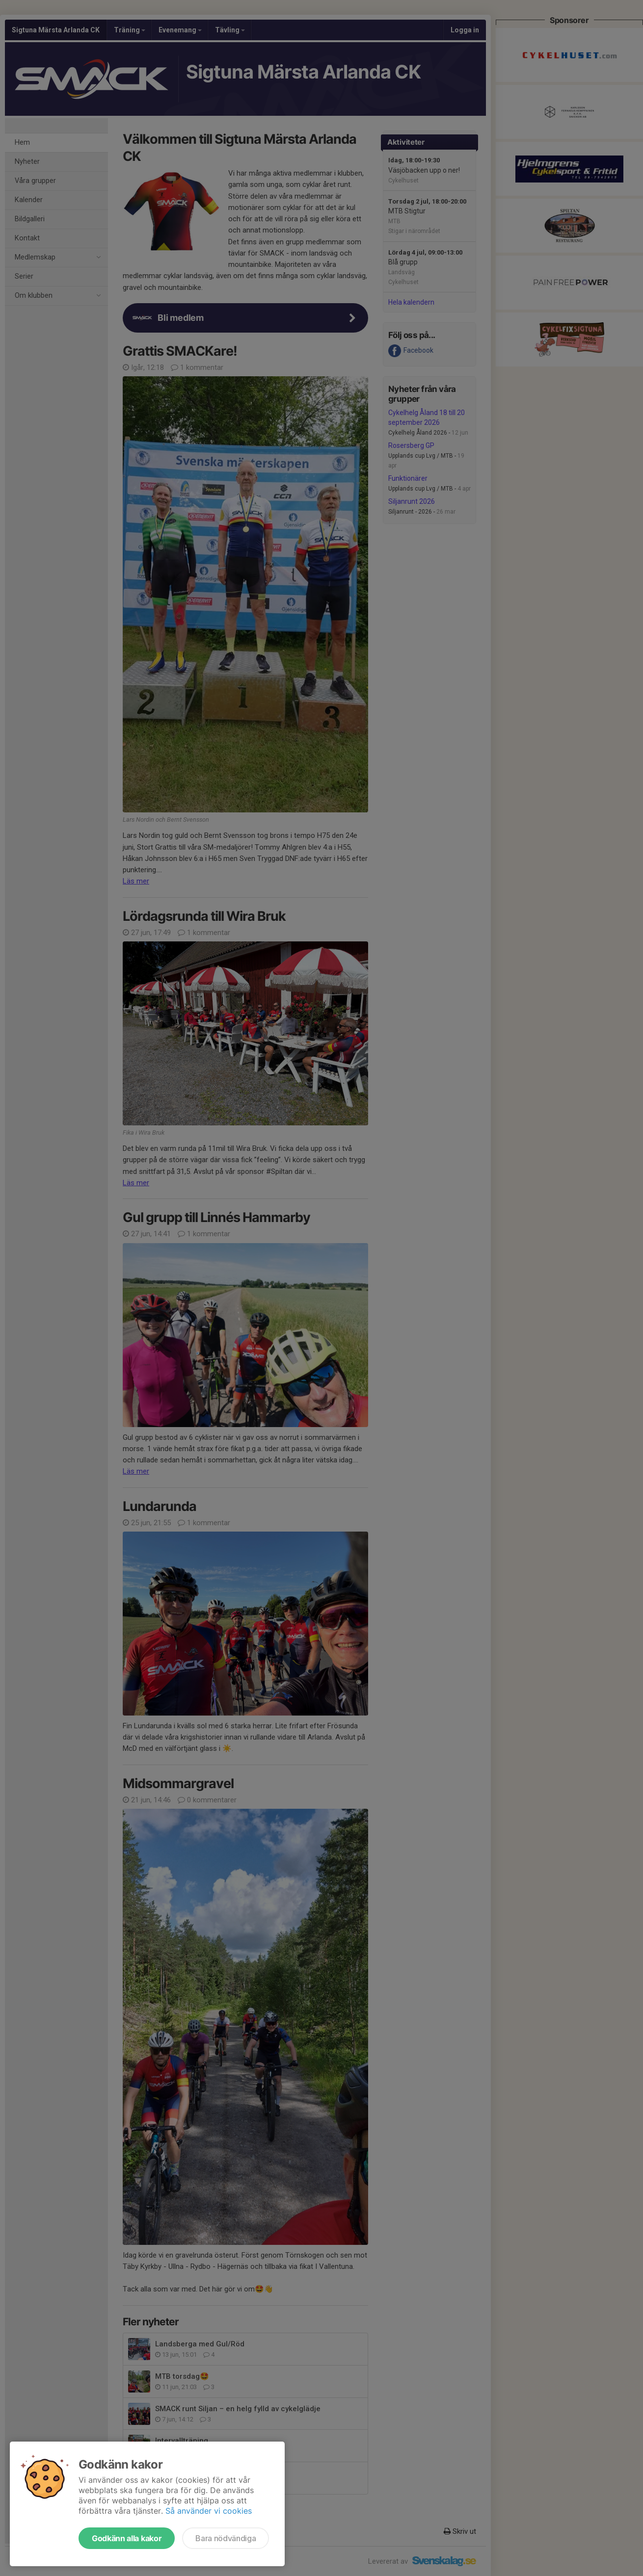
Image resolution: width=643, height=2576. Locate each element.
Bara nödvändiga (225, 2538)
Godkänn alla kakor (126, 2538)
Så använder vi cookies (208, 2511)
